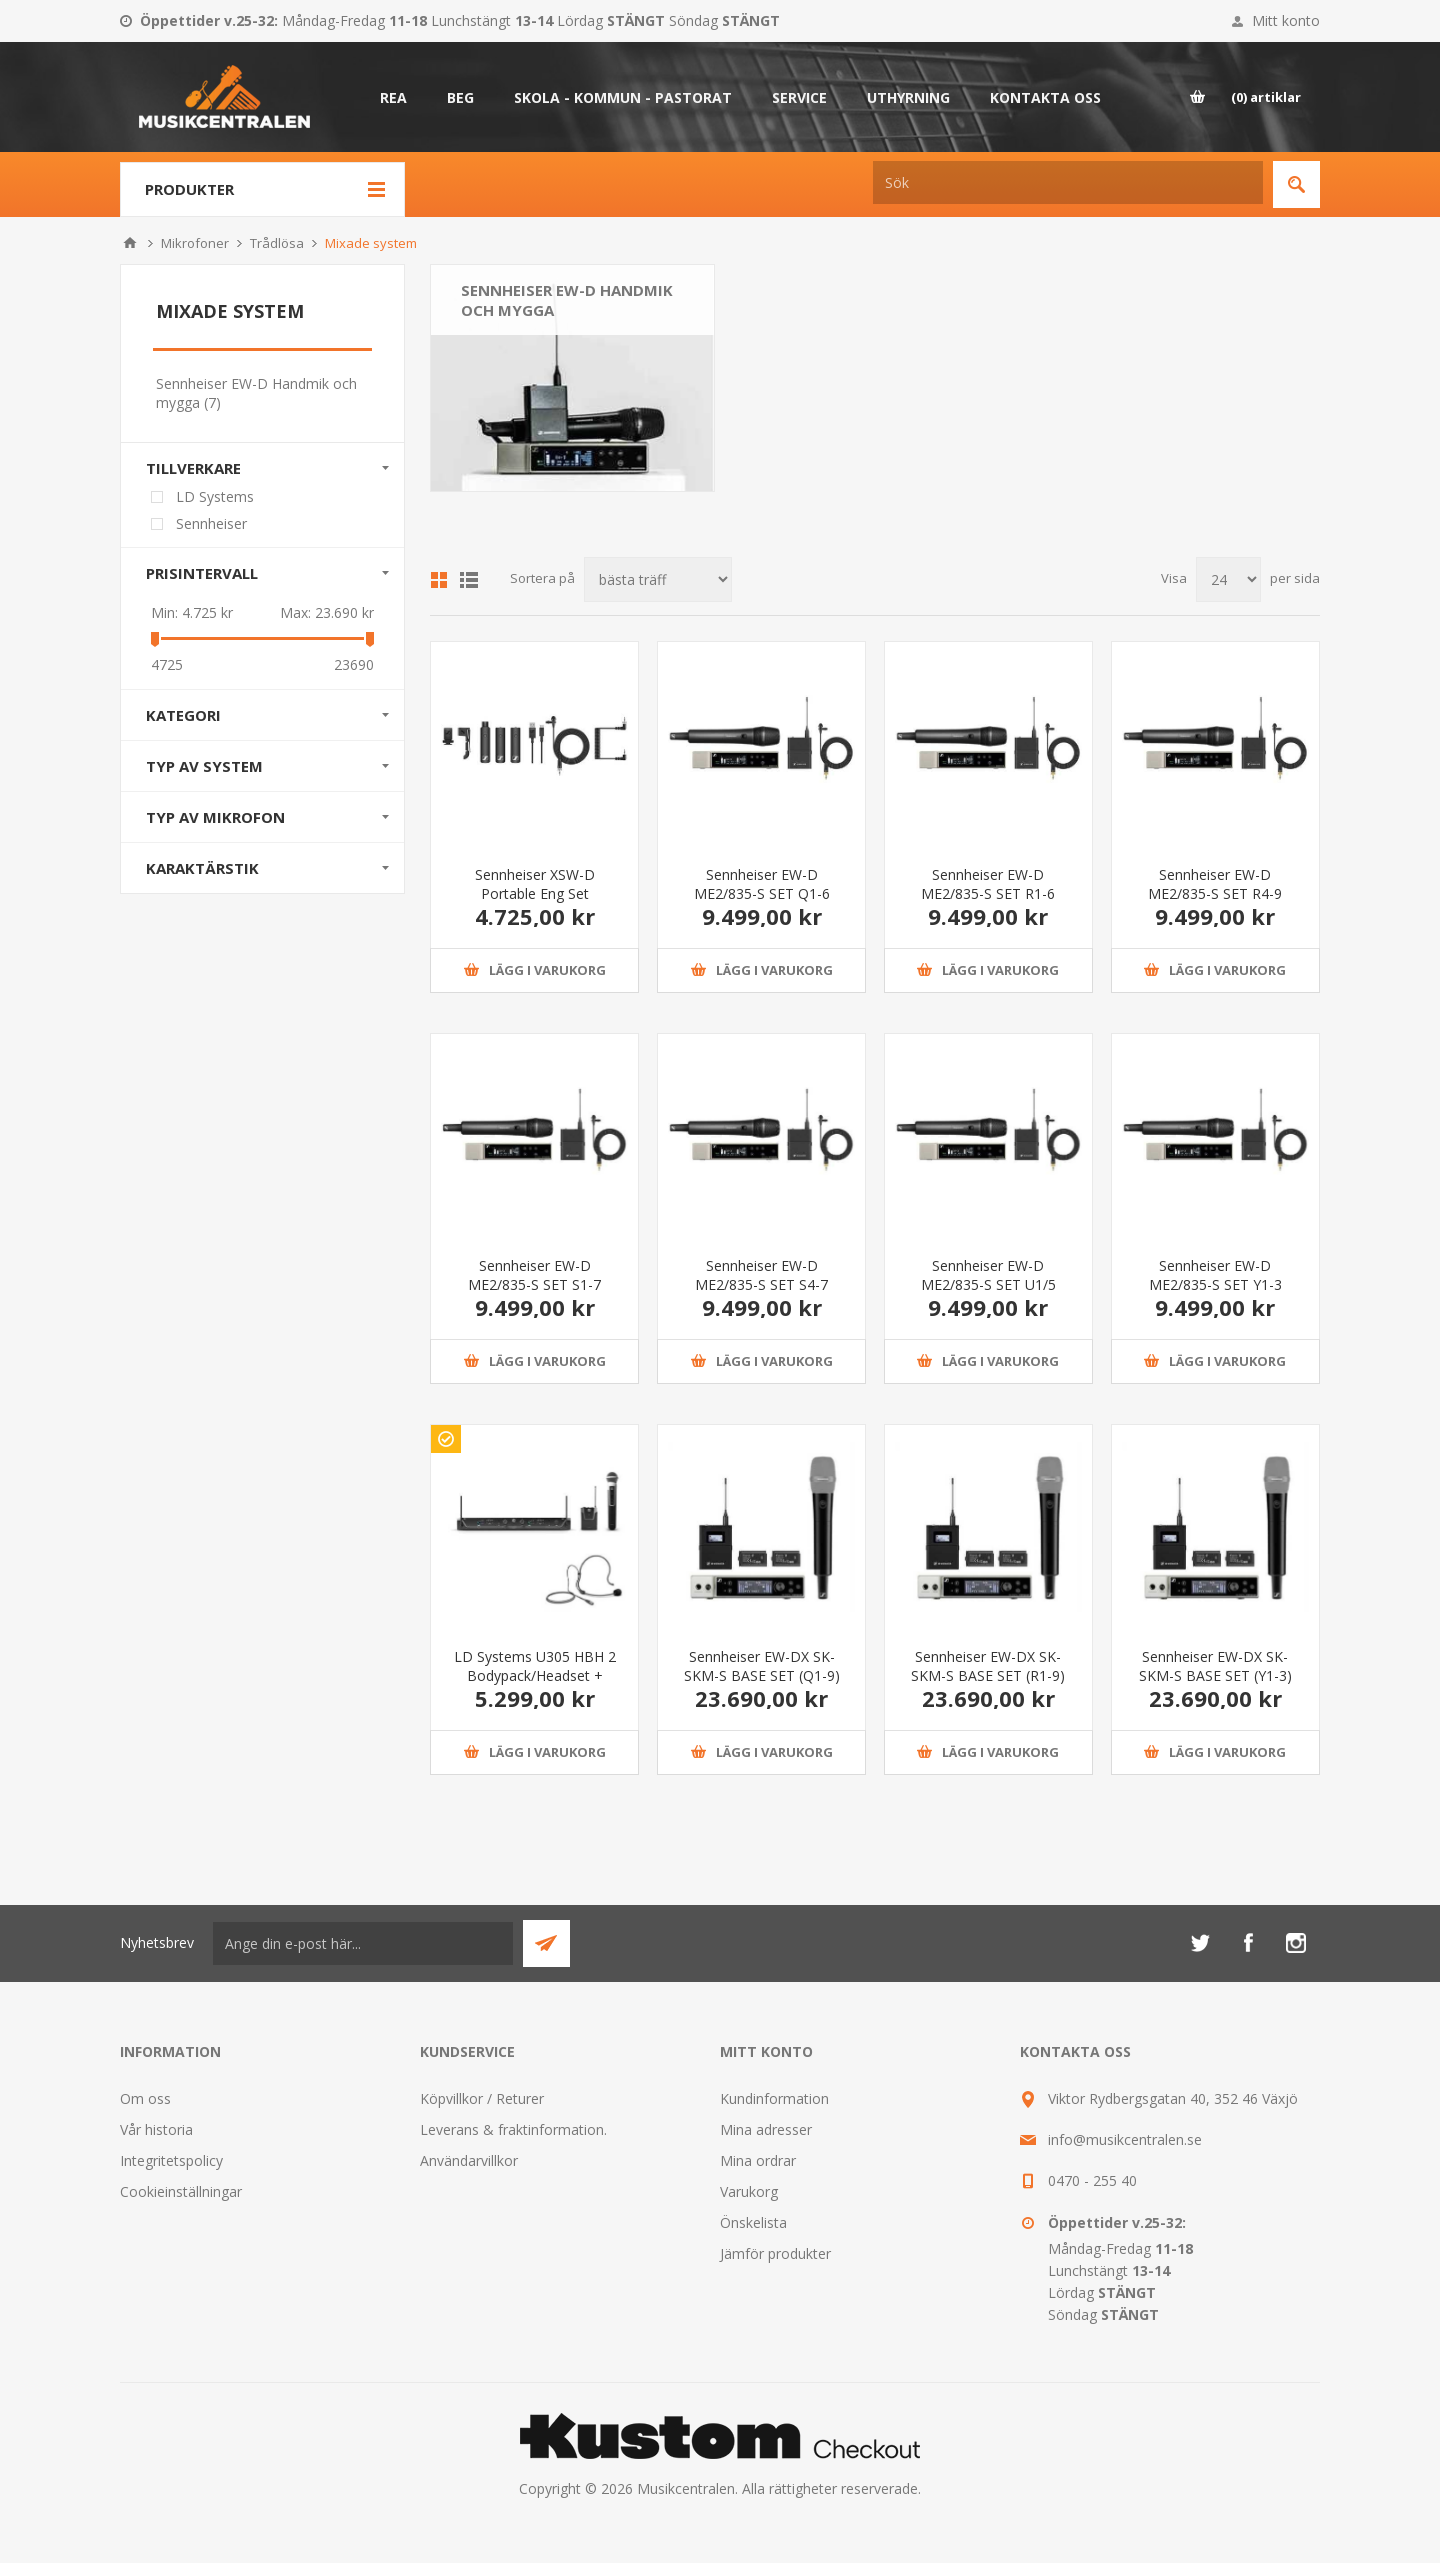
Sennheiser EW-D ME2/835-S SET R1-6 (988, 884)
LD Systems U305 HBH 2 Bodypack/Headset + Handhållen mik (535, 1675)
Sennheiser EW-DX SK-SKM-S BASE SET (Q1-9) (762, 1666)
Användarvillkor (469, 2160)
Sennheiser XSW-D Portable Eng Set (535, 884)
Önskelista (753, 2222)
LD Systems (215, 496)
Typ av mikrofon (215, 817)
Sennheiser (211, 523)
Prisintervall (202, 573)
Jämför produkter (775, 2253)
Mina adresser (766, 2129)
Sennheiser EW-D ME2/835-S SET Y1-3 (1215, 1275)
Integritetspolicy (171, 2160)
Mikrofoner (195, 243)
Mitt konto (1286, 20)
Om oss (145, 2098)
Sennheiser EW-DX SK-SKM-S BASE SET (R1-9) (988, 1666)
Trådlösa (277, 243)
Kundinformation (774, 2098)
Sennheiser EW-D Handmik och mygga (567, 300)
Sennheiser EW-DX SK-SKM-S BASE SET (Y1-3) (1215, 1666)
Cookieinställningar (181, 2191)
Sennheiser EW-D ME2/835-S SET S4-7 (761, 1275)
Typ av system (204, 766)
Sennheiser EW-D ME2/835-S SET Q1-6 (762, 884)
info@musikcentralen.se (1125, 2139)
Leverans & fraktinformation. (513, 2129)
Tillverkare (193, 468)
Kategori (183, 715)
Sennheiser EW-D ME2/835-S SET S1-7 (534, 1275)
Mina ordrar (758, 2160)
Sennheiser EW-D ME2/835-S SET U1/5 (988, 1275)
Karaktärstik (202, 868)
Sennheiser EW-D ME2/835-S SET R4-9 (1215, 884)
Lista (469, 580)
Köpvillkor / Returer (482, 2098)
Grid (439, 580)
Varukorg (749, 2191)
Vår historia (156, 2129)
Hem (130, 243)
